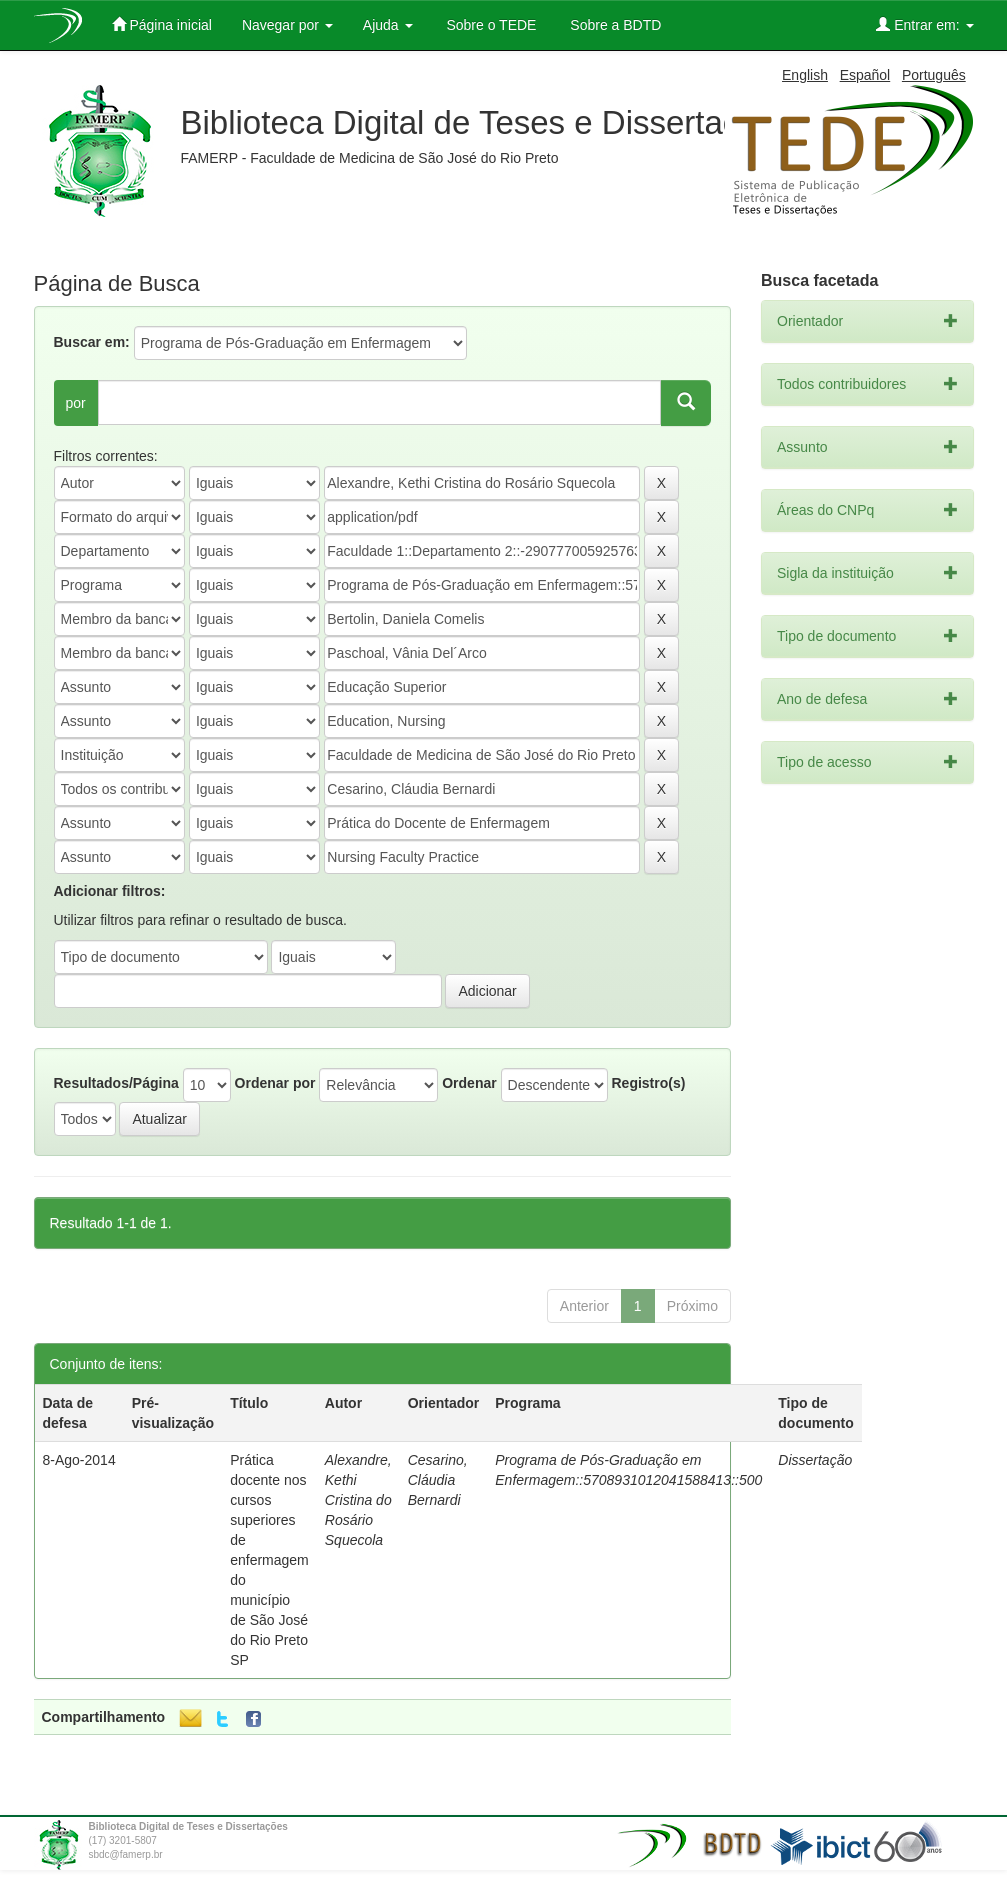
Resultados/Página (116, 1083)
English (805, 75)
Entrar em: (924, 24)
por (76, 403)
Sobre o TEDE (490, 25)
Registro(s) (648, 1083)
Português (934, 75)
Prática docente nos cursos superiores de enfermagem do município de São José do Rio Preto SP (269, 1560)
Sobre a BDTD (613, 25)
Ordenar (469, 1083)
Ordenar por (275, 1083)
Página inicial (162, 24)
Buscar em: (92, 342)
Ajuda (388, 25)
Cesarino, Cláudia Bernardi (438, 1480)
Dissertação (815, 1460)
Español (865, 75)
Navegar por (287, 25)
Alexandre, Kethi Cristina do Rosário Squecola (358, 1500)
